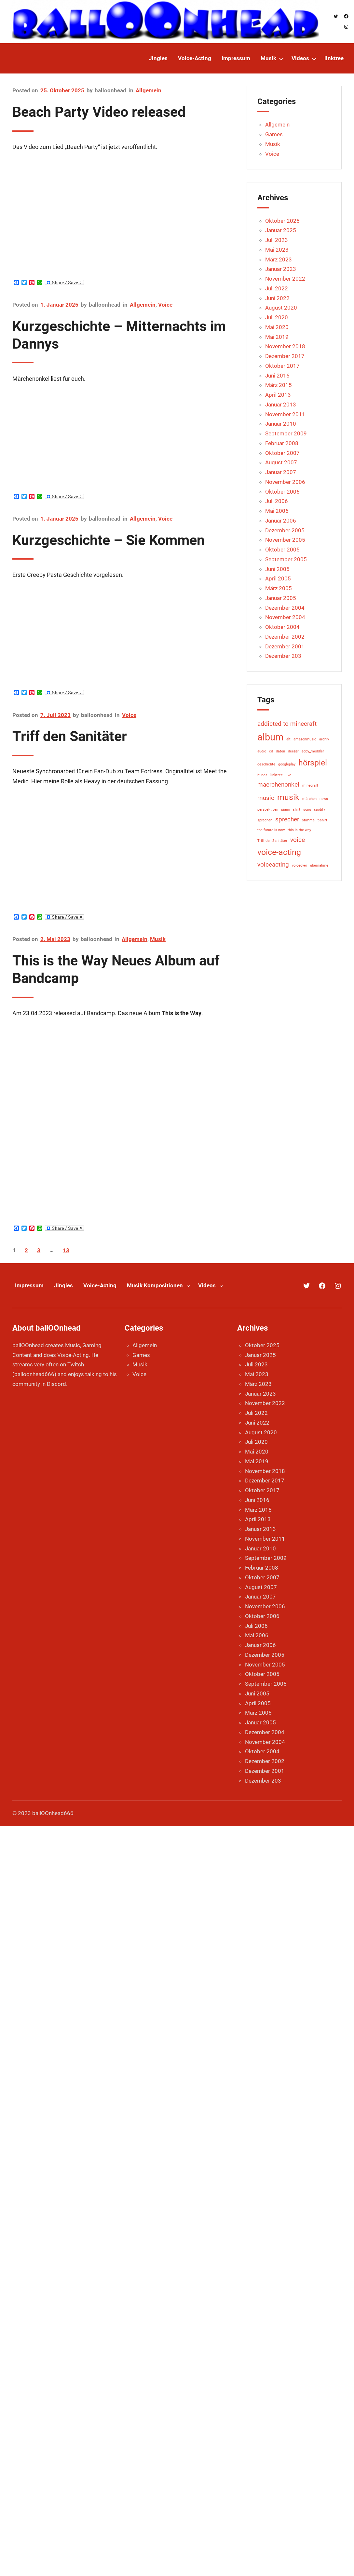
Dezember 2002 (285, 636)
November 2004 (285, 617)
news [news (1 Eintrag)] (324, 799)
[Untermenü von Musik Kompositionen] (188, 1285)
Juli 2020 (276, 317)
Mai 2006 (277, 511)
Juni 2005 (277, 569)
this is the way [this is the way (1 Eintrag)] (299, 830)
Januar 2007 (280, 472)
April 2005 (278, 578)
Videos (207, 1285)
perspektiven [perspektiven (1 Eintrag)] (267, 809)
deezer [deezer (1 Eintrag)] (293, 751)
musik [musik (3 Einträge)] (288, 797)
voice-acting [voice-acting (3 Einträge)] (279, 852)
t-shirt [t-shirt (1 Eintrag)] (322, 820)
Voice (165, 304)
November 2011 (285, 414)
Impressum (29, 1285)
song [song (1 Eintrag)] (307, 809)
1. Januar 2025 (59, 304)
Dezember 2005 (285, 530)
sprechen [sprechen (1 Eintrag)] (264, 820)
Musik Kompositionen (155, 1285)
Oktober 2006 (282, 491)
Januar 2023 (280, 269)
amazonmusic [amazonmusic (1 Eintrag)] (304, 739)
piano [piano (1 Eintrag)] (285, 809)
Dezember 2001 (285, 646)
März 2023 (278, 259)
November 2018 (285, 346)
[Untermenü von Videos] (314, 58)
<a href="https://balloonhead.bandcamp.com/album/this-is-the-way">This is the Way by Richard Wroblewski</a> (69, 1102)
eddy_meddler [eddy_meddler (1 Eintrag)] (313, 751)
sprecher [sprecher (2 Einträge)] (287, 819)
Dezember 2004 (285, 607)
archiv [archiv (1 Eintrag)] (324, 739)
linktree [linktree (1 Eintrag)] (276, 775)
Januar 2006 (280, 520)
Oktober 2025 (282, 221)
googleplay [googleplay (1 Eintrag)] (286, 764)
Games (274, 134)
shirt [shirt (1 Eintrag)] (296, 809)
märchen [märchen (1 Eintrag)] (309, 799)
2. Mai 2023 (55, 939)
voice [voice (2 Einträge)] (297, 839)
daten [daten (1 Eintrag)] (280, 751)
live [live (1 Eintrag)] (288, 775)
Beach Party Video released (98, 112)
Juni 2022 (277, 298)
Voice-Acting (99, 1285)
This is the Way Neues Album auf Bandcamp (115, 969)
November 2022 (285, 278)
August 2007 (281, 462)
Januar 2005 (280, 598)
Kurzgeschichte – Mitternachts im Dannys (119, 335)
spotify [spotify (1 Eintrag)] (319, 809)
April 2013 (278, 395)
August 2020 (281, 307)
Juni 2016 (277, 375)
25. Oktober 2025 (62, 90)
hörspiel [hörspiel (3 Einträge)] (312, 762)
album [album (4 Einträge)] (270, 737)
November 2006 (285, 482)
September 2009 (286, 433)
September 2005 (286, 559)
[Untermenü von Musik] (281, 58)
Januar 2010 (280, 423)
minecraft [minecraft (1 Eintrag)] (310, 785)
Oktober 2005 (282, 549)
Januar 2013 (280, 404)
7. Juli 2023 (55, 715)
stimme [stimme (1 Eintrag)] (308, 820)
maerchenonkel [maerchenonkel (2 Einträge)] (278, 784)
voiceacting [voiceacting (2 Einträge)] (273, 864)
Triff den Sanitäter (69, 736)
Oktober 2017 (282, 366)
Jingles (63, 1285)
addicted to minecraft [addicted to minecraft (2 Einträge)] (287, 723)
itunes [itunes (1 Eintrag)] (262, 775)
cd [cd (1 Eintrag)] (271, 751)
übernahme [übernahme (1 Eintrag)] (319, 865)
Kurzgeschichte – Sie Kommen (108, 540)
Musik (158, 939)
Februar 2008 (281, 443)
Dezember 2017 (285, 356)
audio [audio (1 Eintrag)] (261, 751)
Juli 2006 (276, 501)
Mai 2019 (277, 337)
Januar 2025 (280, 230)
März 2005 (278, 588)
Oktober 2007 (282, 453)
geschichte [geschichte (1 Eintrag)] (266, 764)
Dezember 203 (283, 656)
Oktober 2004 (282, 627)
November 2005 (285, 540)
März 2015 (278, 385)
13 (66, 1250)
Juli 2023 (276, 240)
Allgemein (148, 90)
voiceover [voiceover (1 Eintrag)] (299, 865)
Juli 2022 (276, 288)
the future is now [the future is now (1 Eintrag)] (271, 830)
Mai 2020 (277, 327)
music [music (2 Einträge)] (265, 798)
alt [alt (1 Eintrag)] (288, 739)
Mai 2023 (277, 249)
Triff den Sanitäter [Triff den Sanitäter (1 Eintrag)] (272, 841)
